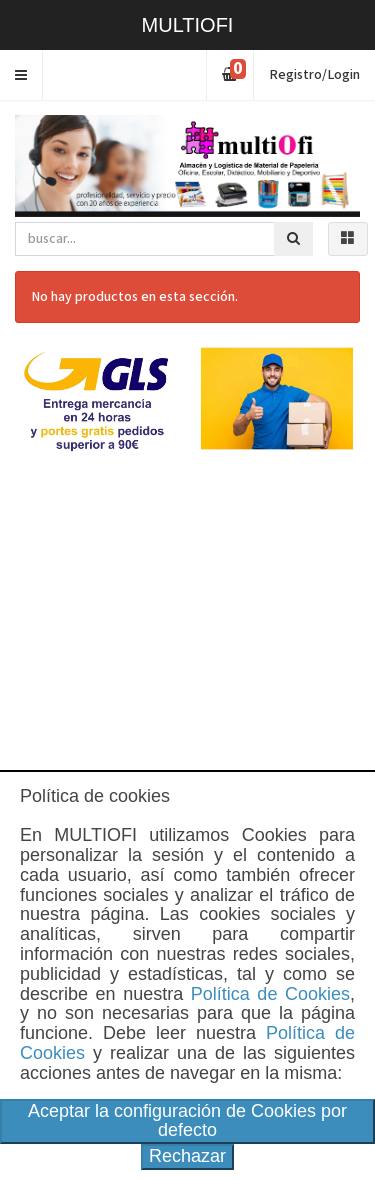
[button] (21, 75)
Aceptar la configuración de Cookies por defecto (187, 1121)
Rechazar (187, 1156)
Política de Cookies (270, 994)
